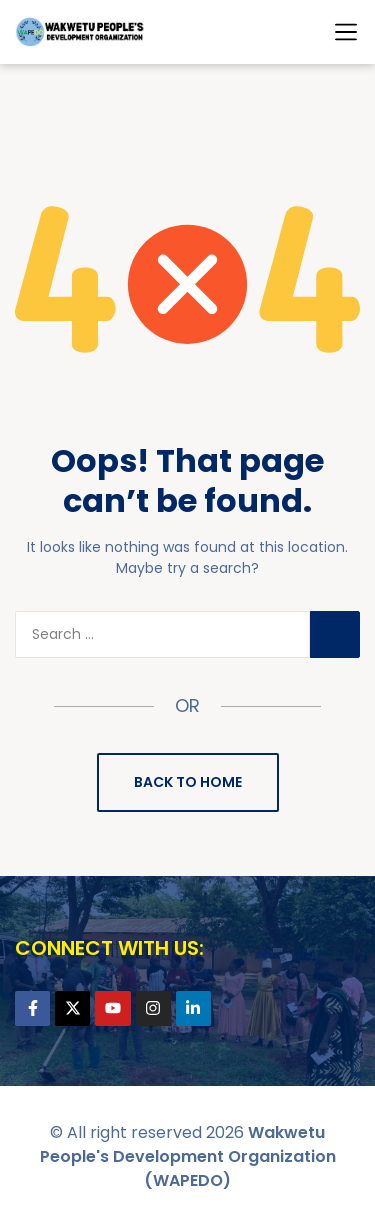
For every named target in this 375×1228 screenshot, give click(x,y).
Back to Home (188, 782)
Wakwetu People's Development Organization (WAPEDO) (188, 1156)
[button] (346, 32)
